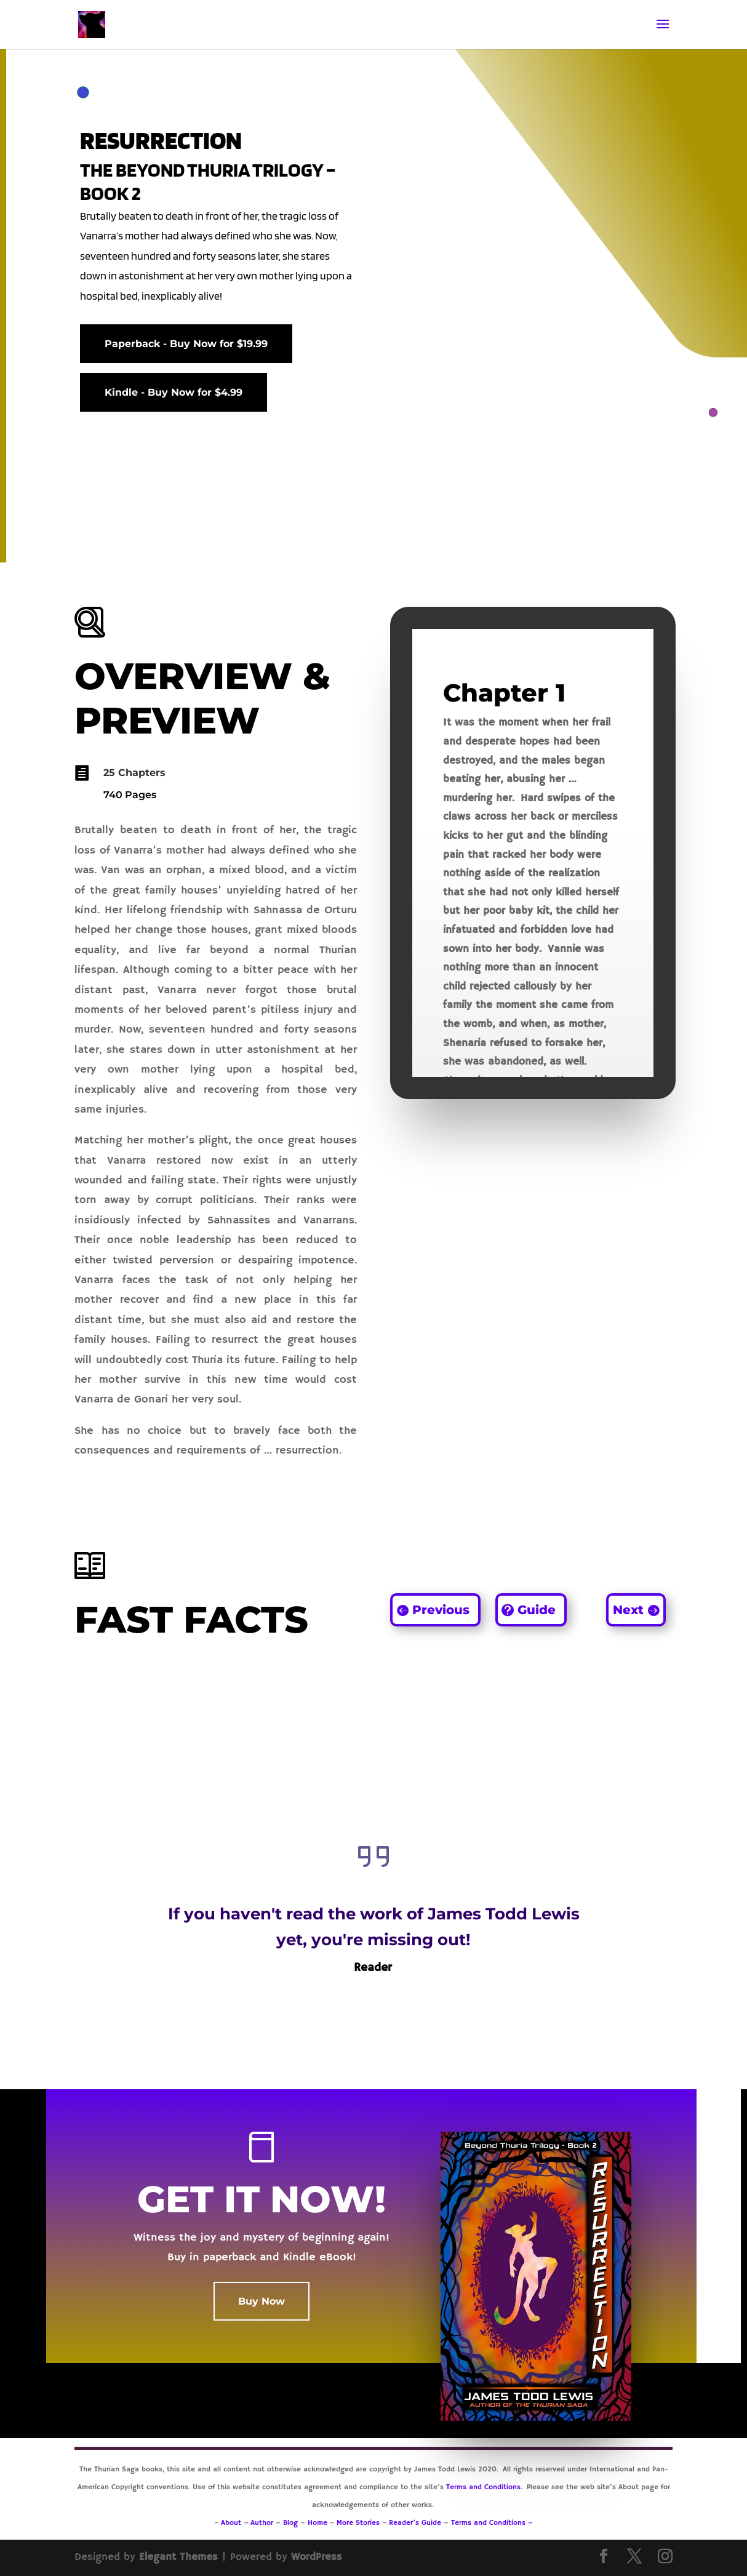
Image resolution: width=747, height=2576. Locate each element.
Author (261, 2522)
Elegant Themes (178, 2557)
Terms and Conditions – (492, 2522)
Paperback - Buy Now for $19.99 (186, 344)
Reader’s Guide (415, 2522)
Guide (536, 1609)
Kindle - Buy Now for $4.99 (173, 392)
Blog (291, 2522)
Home (317, 2522)
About (231, 2522)
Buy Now (261, 2301)
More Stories (358, 2522)
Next (628, 1609)
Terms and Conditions (483, 2487)
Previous (440, 1609)
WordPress (316, 2557)
